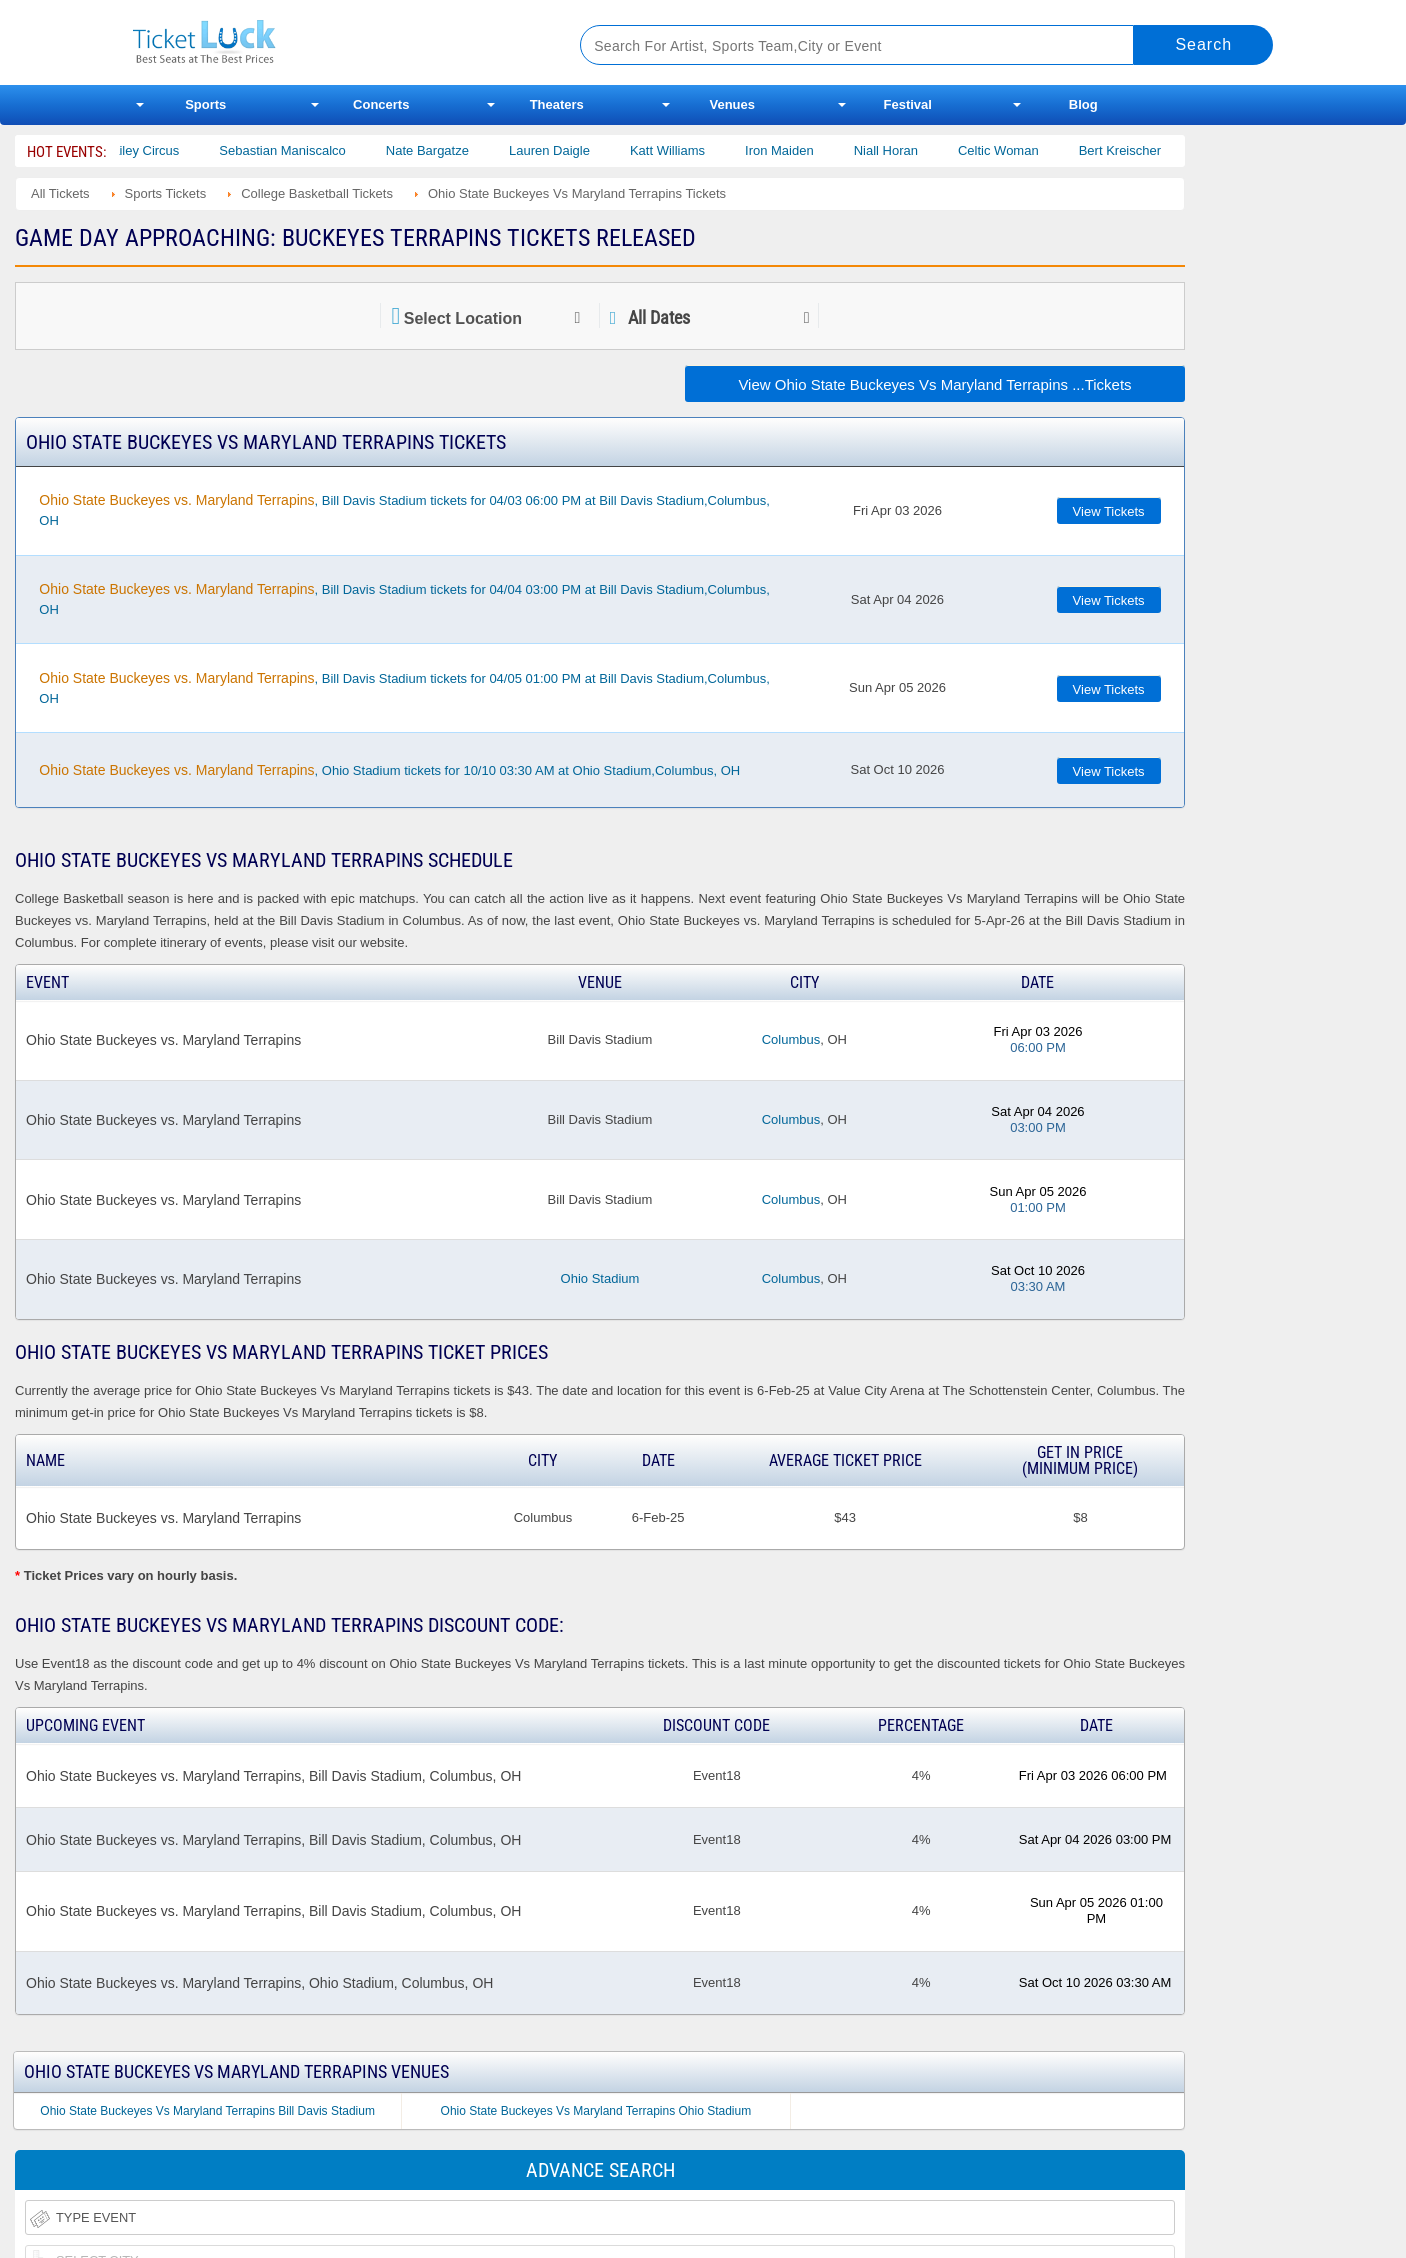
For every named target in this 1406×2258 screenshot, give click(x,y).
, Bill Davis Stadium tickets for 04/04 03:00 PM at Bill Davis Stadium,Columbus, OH (404, 599)
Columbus (791, 1039)
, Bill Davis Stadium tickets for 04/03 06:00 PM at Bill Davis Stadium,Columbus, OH (404, 510)
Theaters (557, 104)
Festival (908, 104)
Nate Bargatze (447, 150)
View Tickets (1109, 511)
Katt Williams (687, 150)
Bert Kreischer (1139, 150)
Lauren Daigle (569, 150)
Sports (205, 104)
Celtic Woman (1018, 150)
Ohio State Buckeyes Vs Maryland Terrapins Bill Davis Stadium (207, 2111)
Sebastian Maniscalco (302, 150)
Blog (1083, 104)
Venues (732, 104)
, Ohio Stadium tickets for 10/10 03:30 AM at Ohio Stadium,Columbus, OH (389, 770)
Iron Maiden (799, 150)
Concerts (381, 104)
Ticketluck (332, 42)
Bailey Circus (161, 150)
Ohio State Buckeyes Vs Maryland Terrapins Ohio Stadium (596, 2111)
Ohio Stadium (600, 1278)
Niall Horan (905, 150)
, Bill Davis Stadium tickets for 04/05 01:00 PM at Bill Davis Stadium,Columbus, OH (404, 688)
